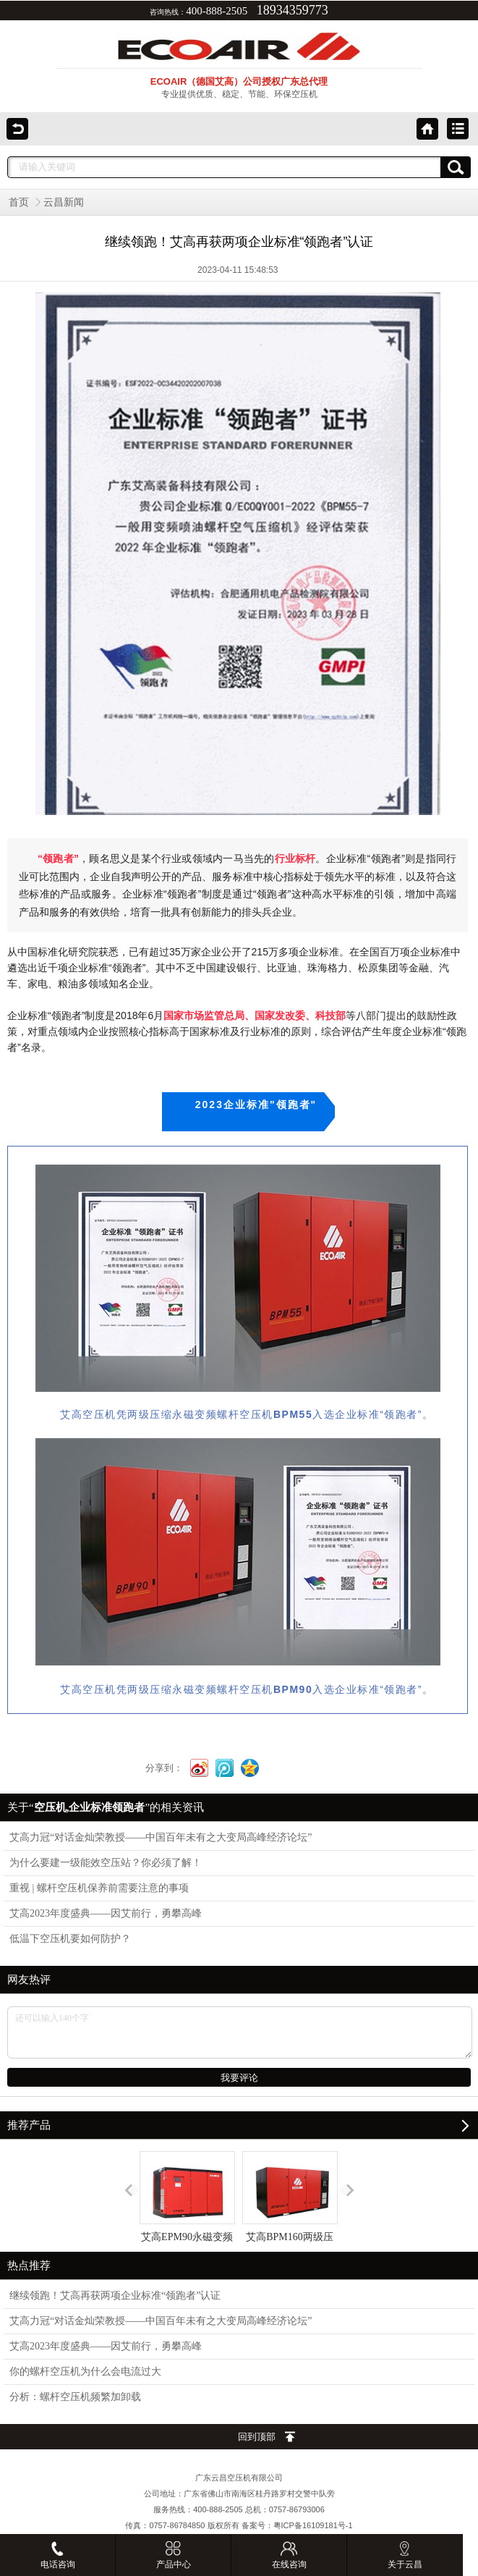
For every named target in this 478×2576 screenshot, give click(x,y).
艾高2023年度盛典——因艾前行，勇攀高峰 (105, 1913)
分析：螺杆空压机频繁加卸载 (75, 2396)
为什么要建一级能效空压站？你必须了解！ (105, 1862)
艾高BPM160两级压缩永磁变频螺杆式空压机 (290, 2222)
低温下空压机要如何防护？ (70, 1938)
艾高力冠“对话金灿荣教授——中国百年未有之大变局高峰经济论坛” (160, 1837)
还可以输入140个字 (239, 2032)
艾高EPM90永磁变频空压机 (187, 2209)
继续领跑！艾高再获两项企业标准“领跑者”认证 (115, 2295)
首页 (19, 202)
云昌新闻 (63, 202)
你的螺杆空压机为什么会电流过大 (85, 2371)
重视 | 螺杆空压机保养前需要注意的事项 (99, 1888)
